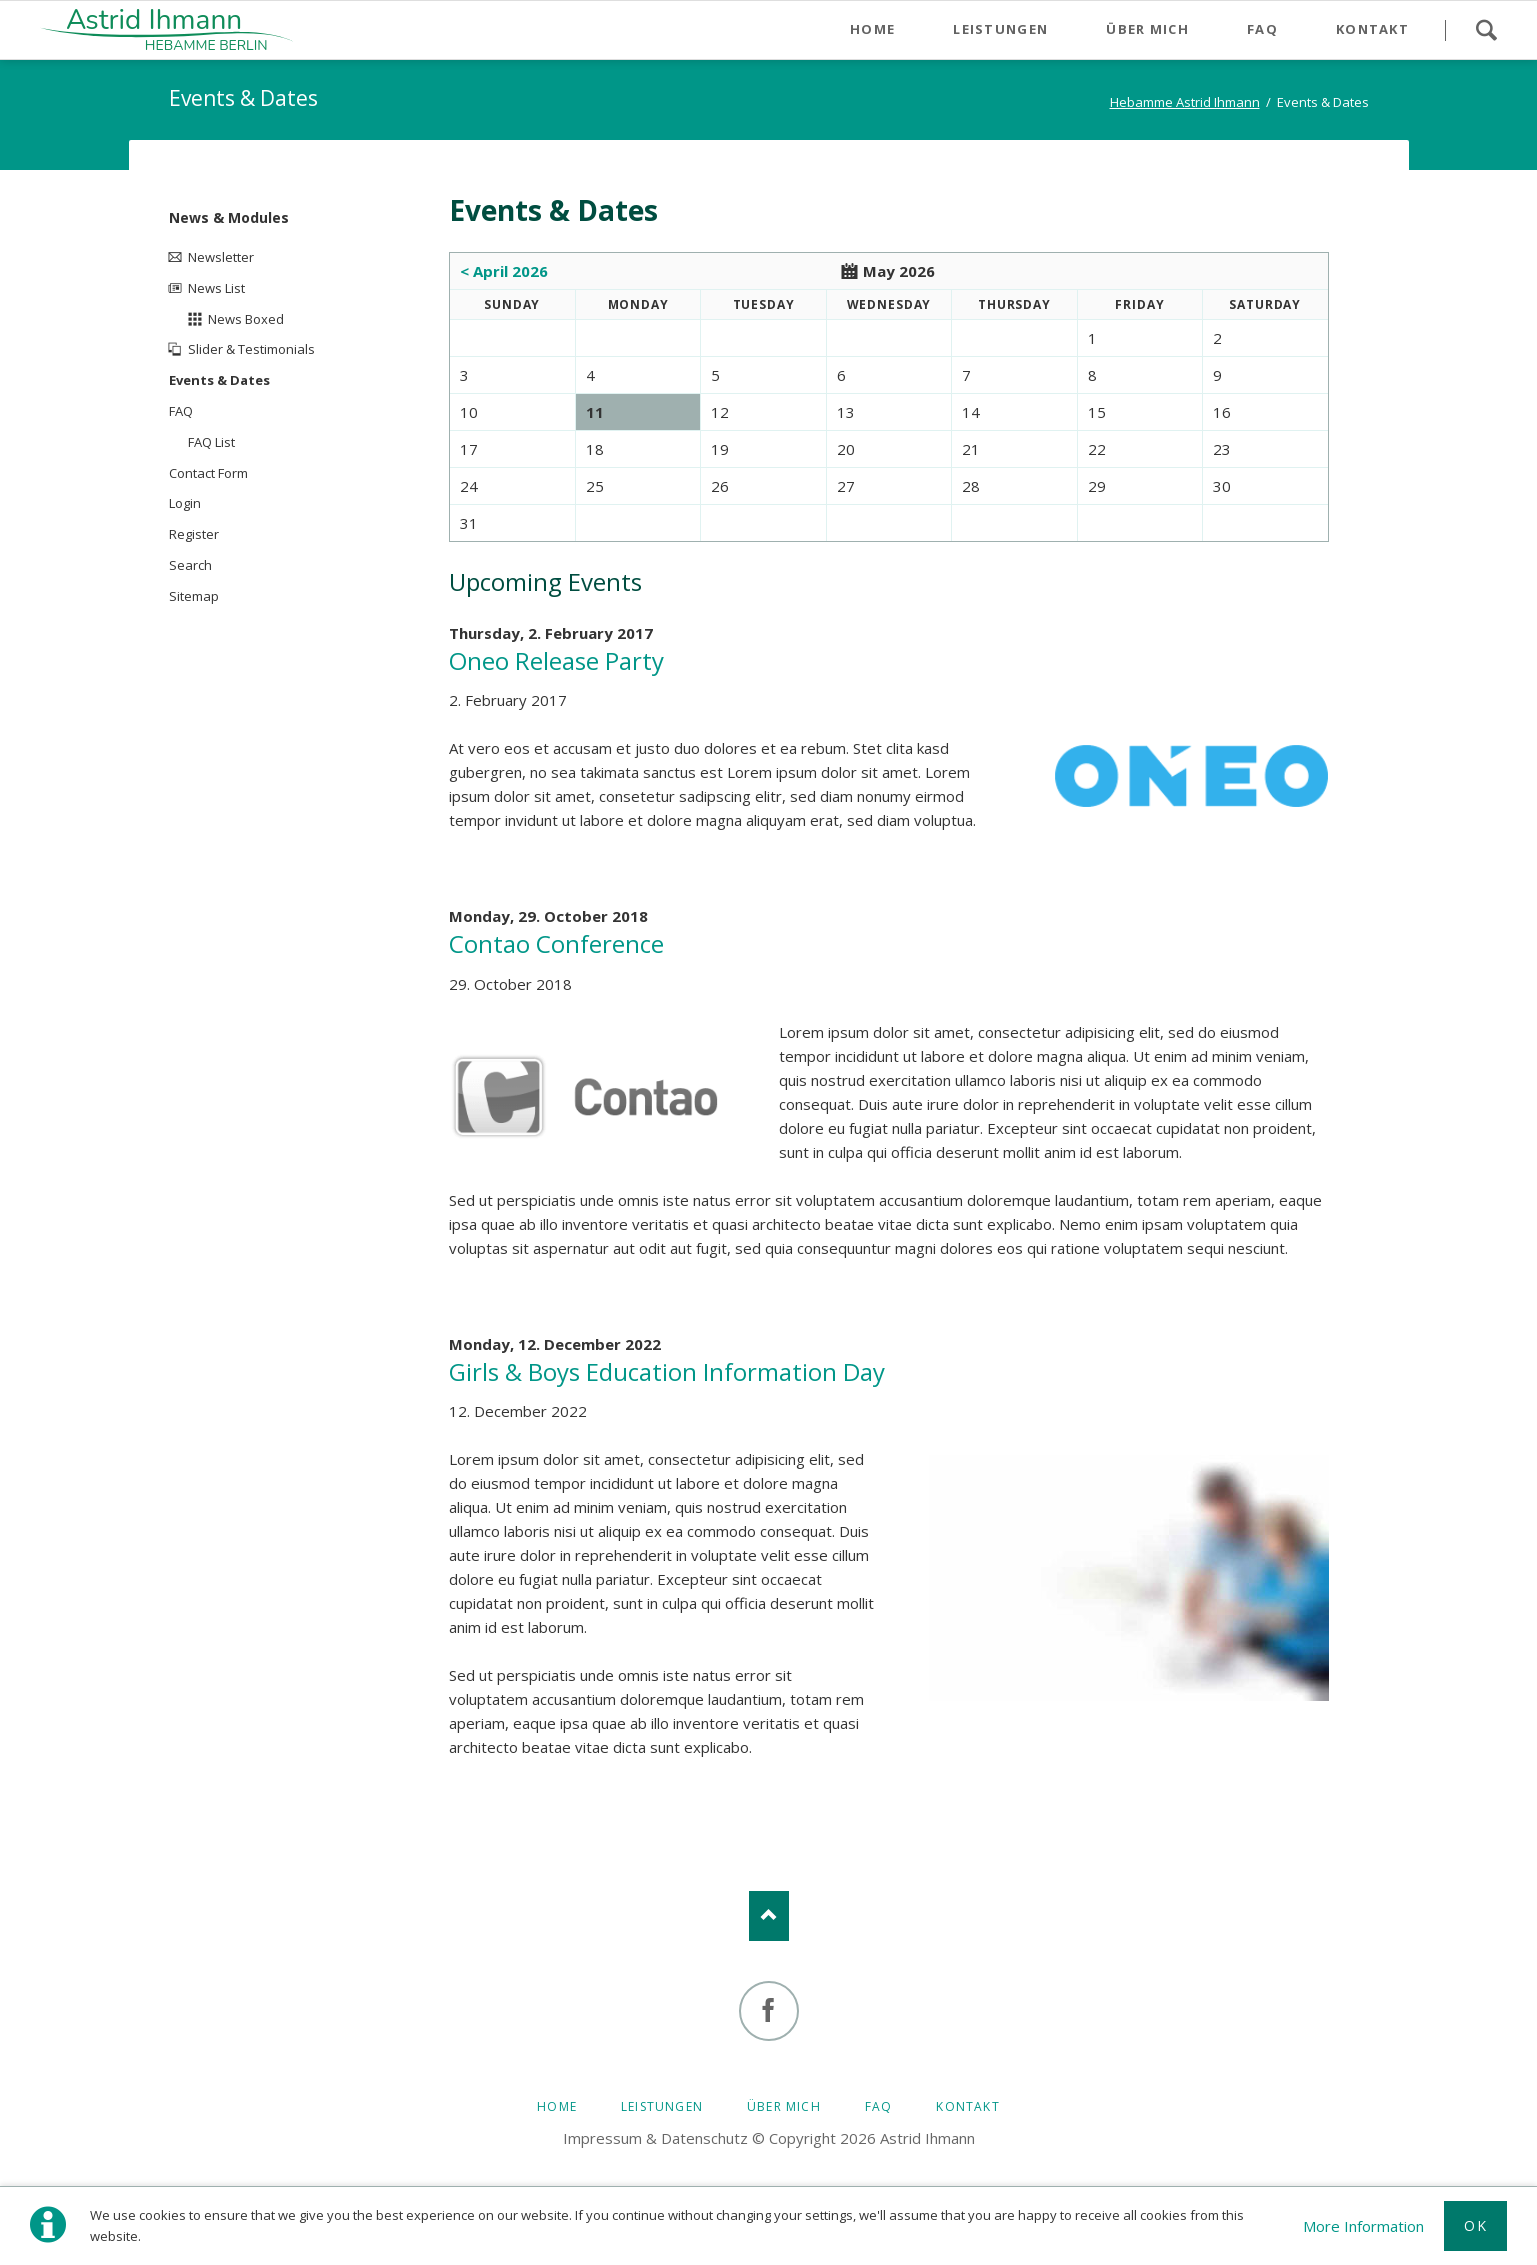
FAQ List (211, 442)
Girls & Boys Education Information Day (667, 1371)
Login (185, 503)
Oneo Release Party (556, 660)
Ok (1475, 2225)
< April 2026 (504, 271)
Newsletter (221, 257)
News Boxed (246, 319)
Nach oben (769, 1916)
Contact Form (208, 473)
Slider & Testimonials (251, 349)
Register (194, 534)
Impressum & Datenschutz (655, 2138)
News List (216, 288)
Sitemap (194, 596)
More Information (1363, 2226)
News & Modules (229, 217)
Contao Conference (556, 943)
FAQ (181, 411)
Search (1486, 30)
